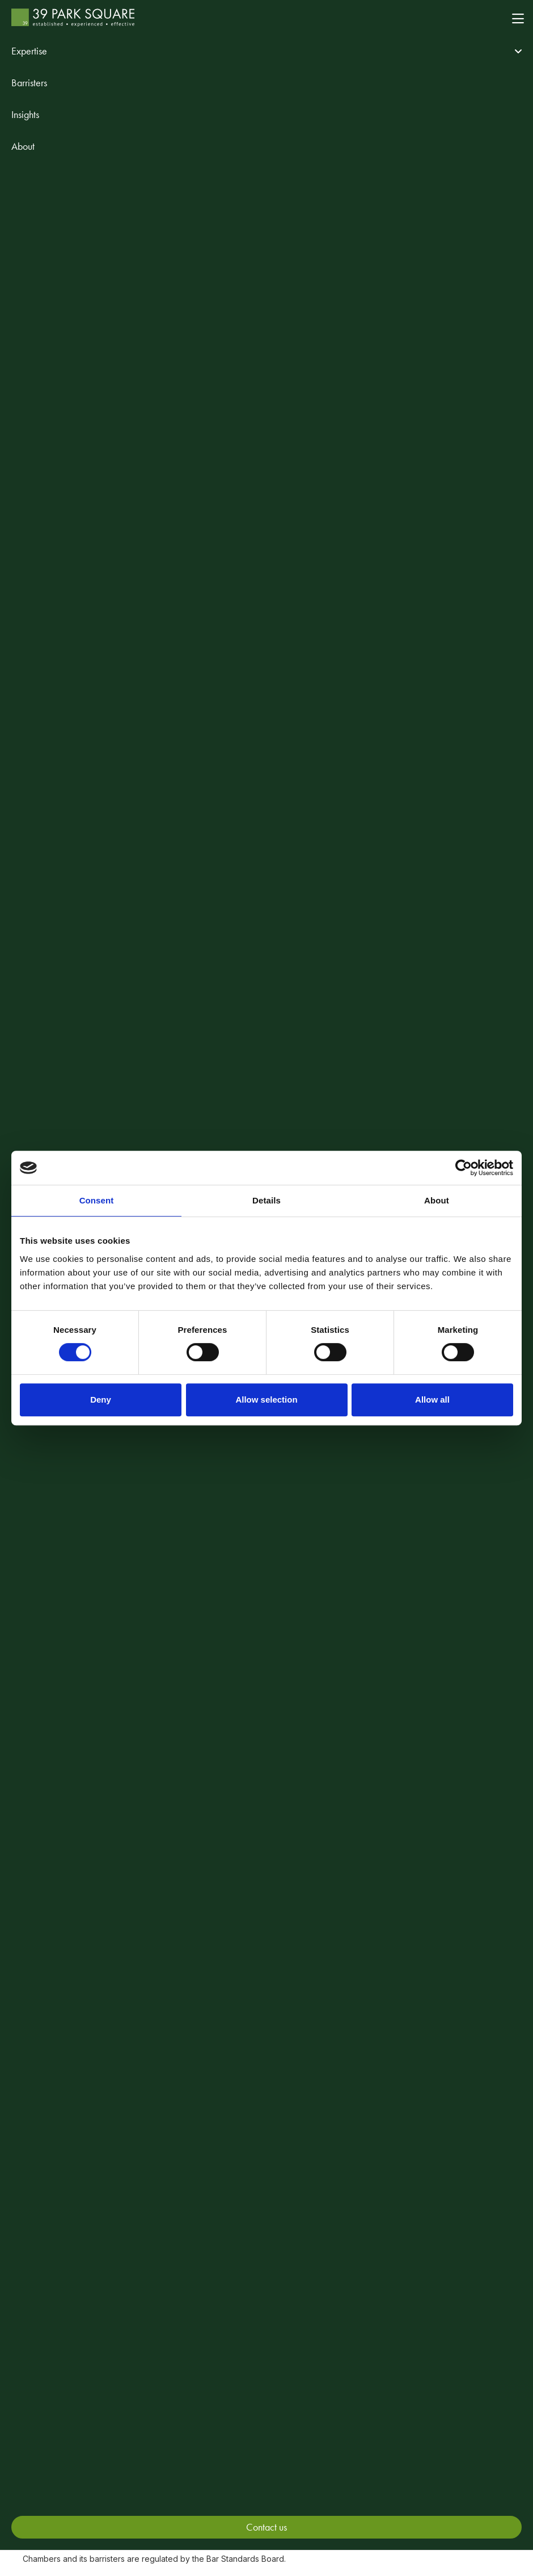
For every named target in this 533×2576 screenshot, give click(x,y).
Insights (25, 114)
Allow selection (266, 1399)
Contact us (266, 2526)
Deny (100, 1399)
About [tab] (436, 1200)
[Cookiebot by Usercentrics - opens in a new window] (463, 1167)
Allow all (432, 1399)
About (23, 146)
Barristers (29, 82)
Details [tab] (266, 1200)
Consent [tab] (96, 1200)
